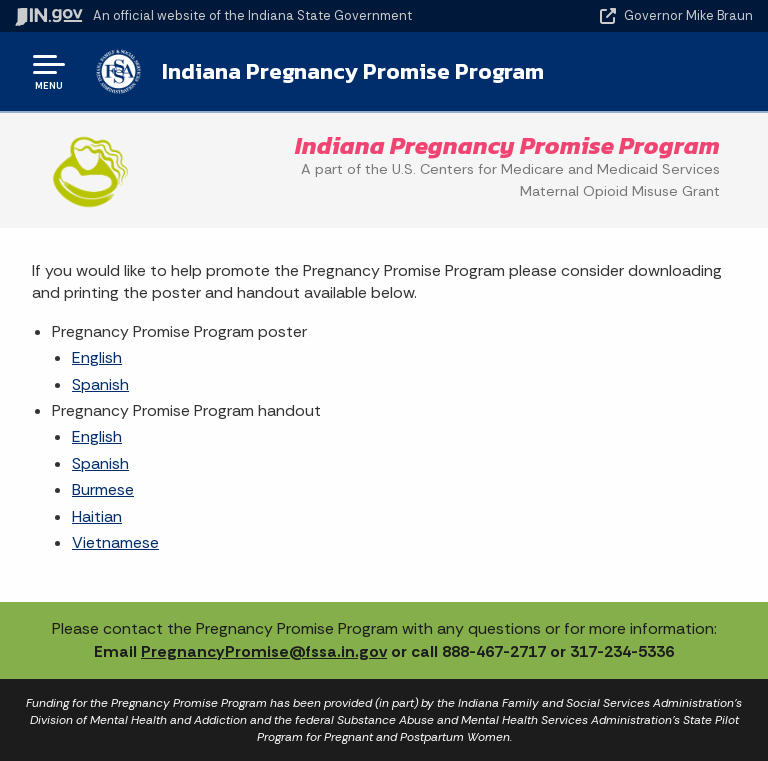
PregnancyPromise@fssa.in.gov (264, 651)
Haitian (97, 516)
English (97, 357)
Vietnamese (115, 542)
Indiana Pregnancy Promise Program (353, 71)
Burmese (103, 489)
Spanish (100, 384)
